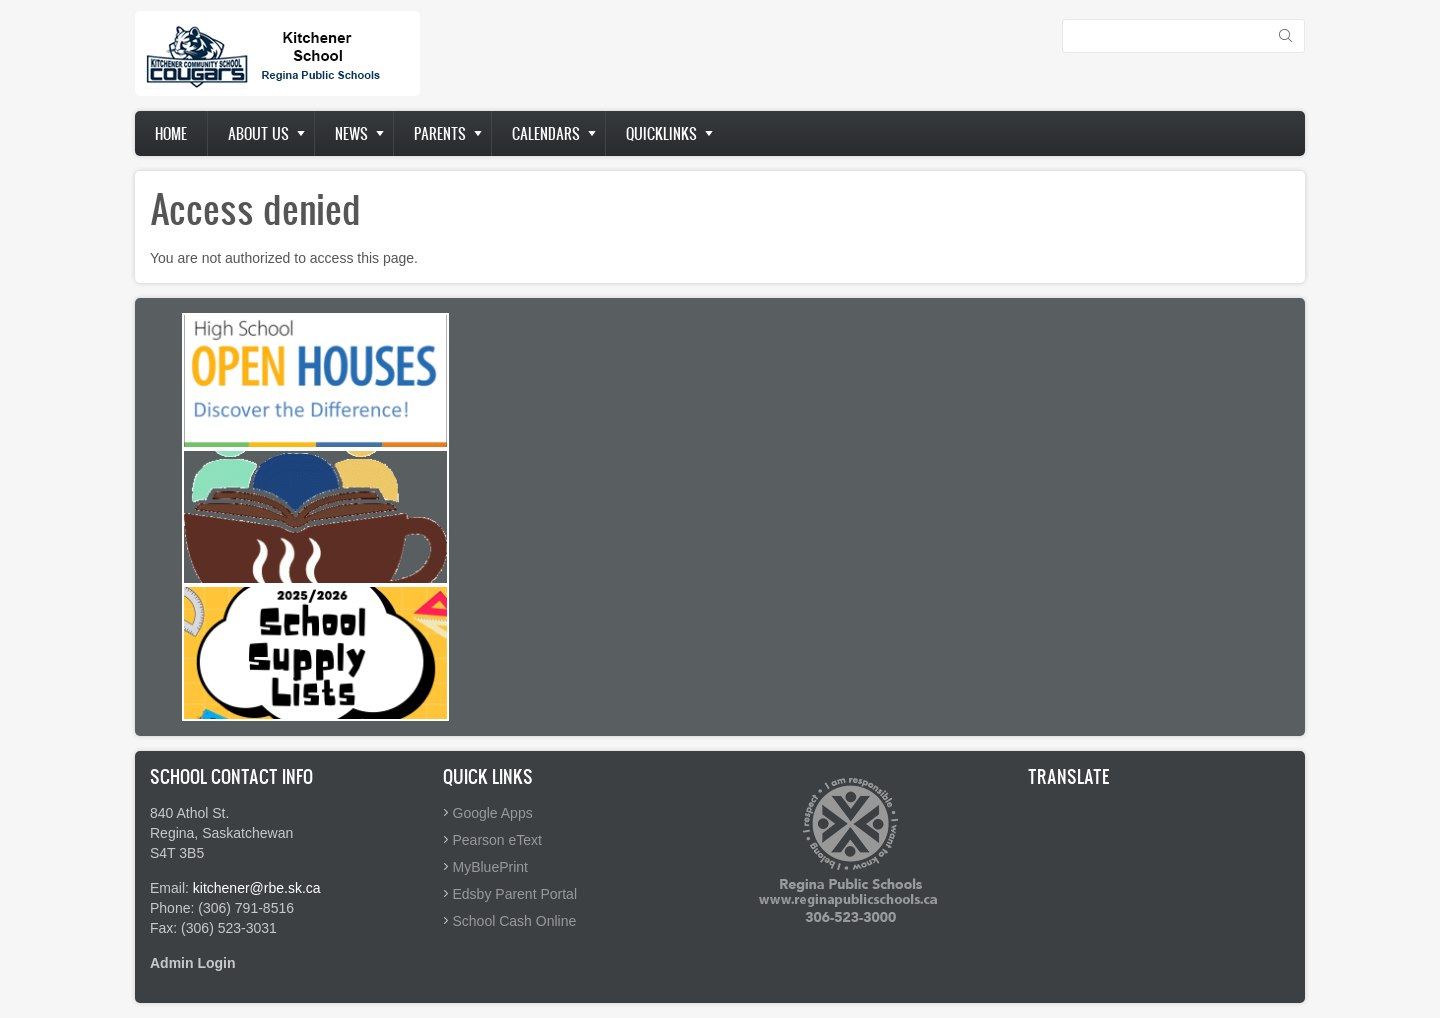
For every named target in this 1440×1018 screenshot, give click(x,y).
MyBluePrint (490, 867)
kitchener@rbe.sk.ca (257, 888)
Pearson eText (498, 840)
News (351, 133)
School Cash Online (515, 921)
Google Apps (493, 813)
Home (171, 133)
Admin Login (193, 963)
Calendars (546, 133)
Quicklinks (661, 133)
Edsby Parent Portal (515, 894)
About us (258, 133)
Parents (440, 133)
